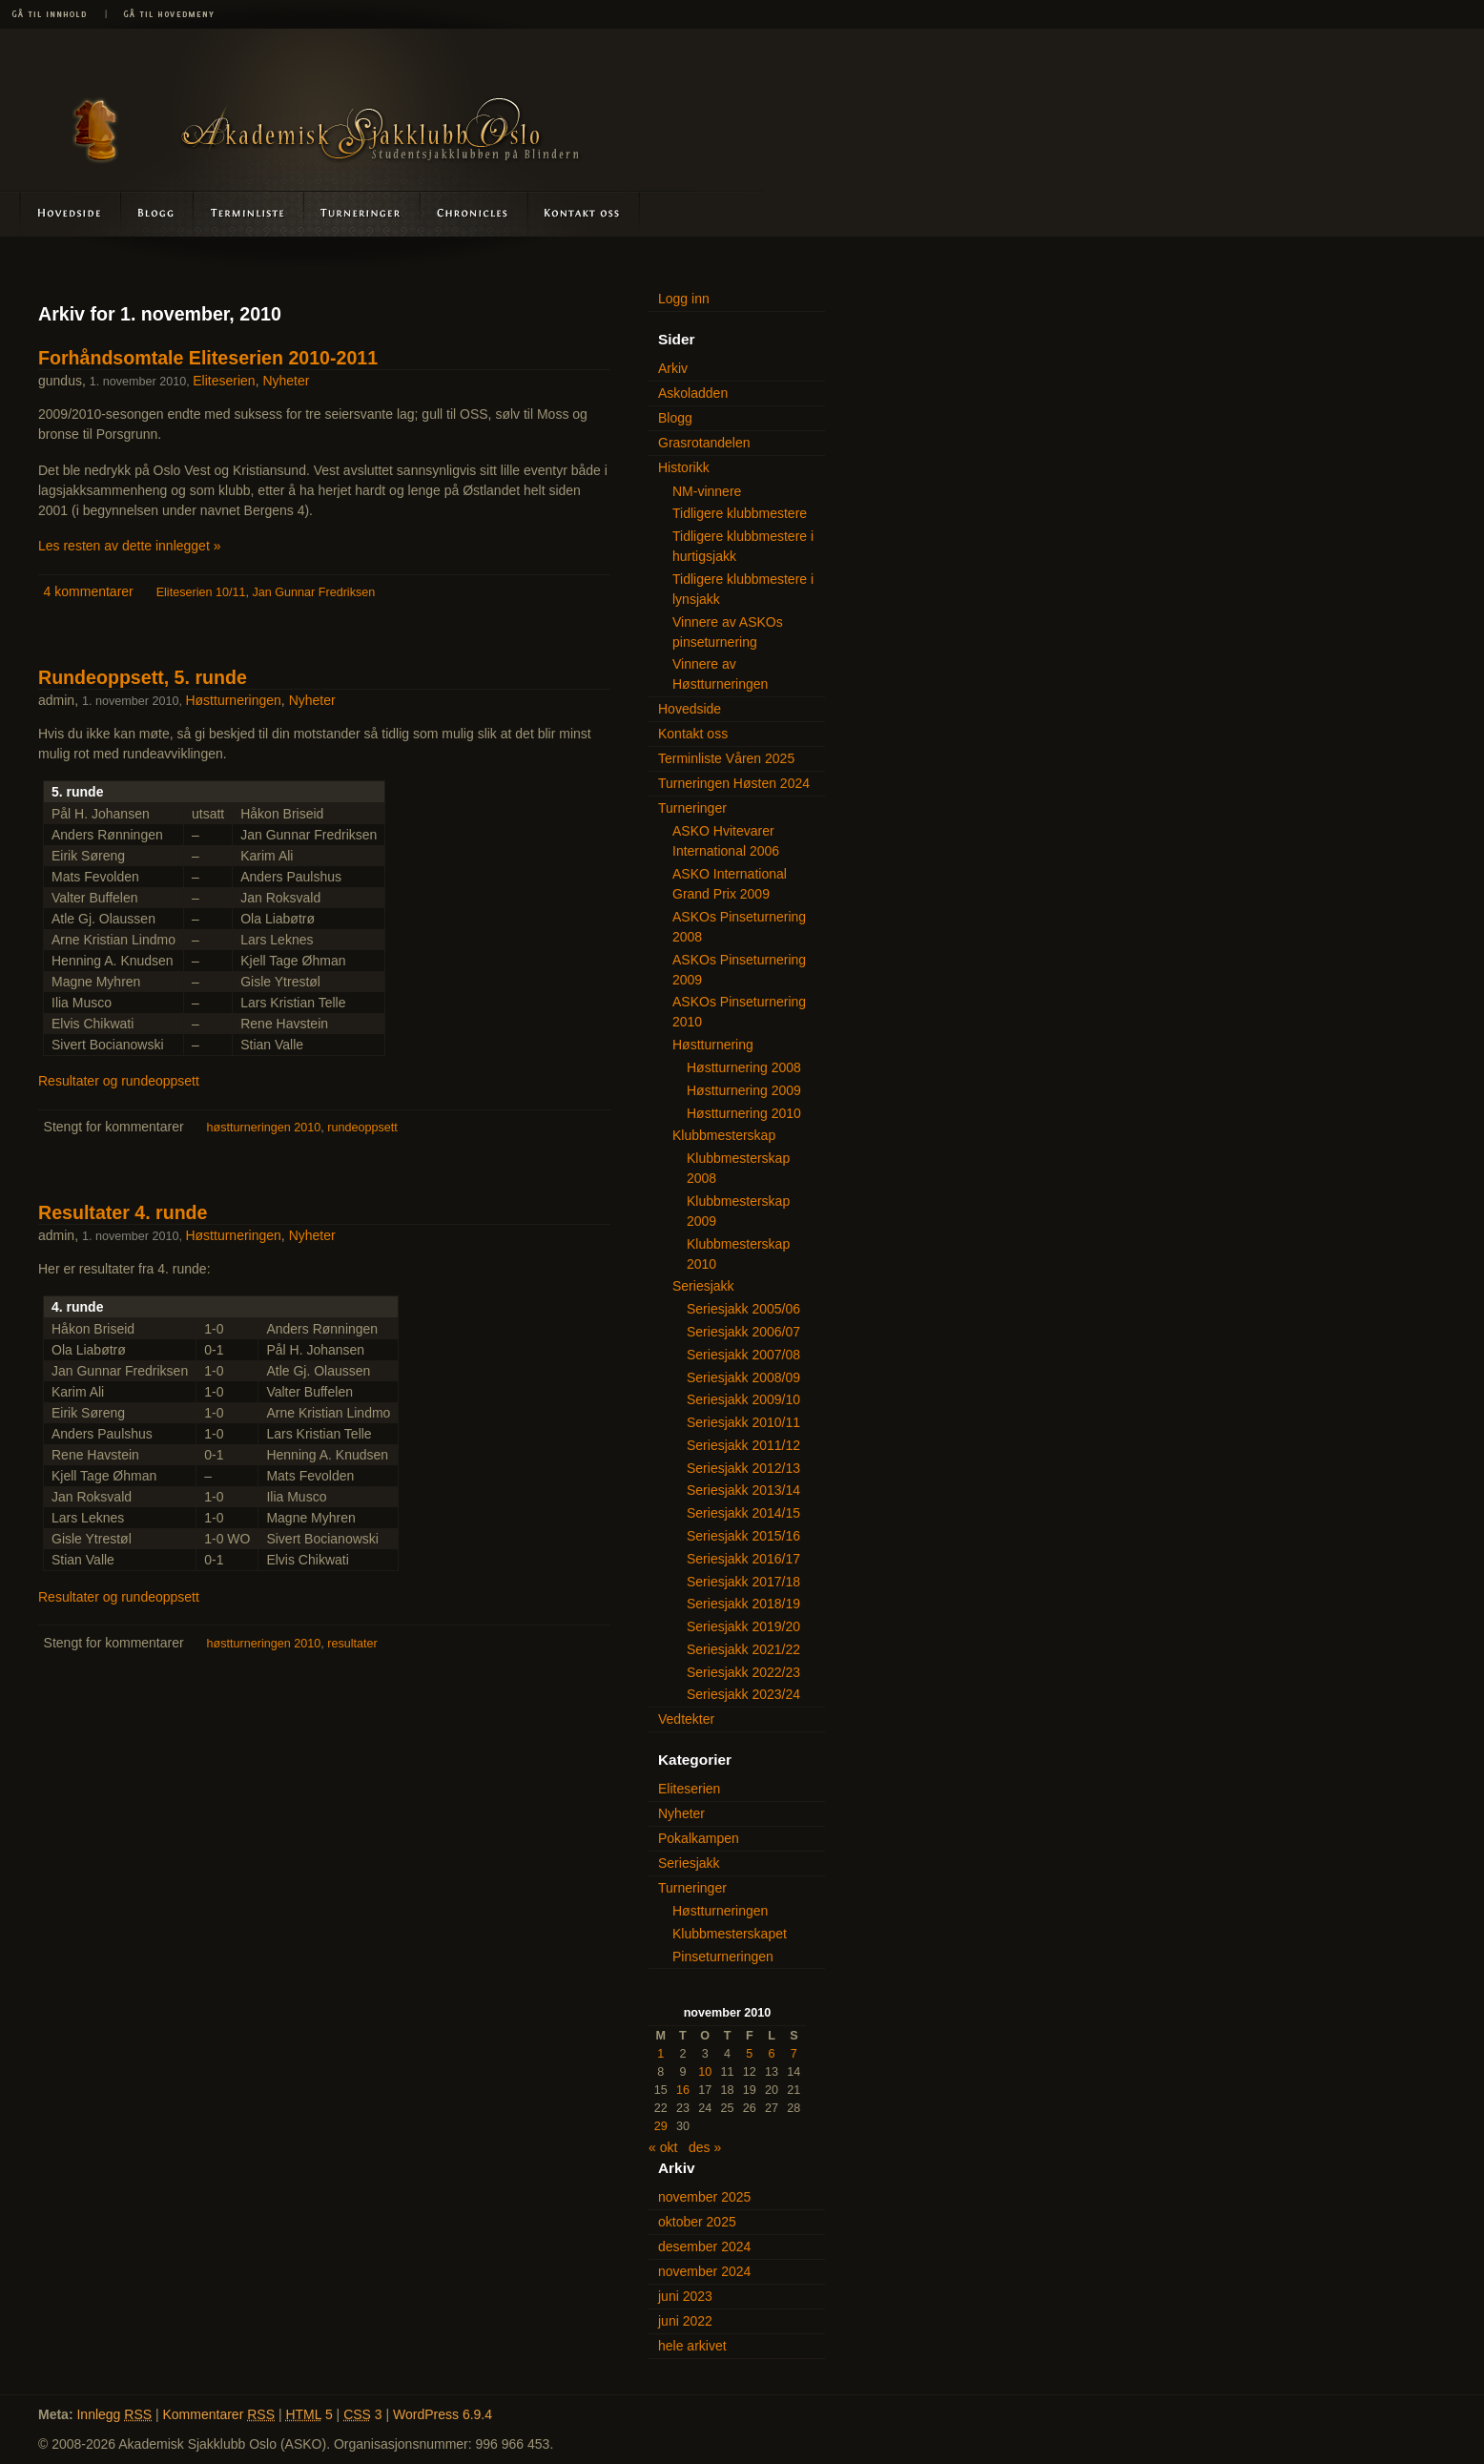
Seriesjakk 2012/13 (743, 1468)
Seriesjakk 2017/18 (743, 1581)
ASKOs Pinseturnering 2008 (739, 926)
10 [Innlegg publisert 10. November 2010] (704, 2072)
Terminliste (249, 213)
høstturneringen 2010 (264, 1127)
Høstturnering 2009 (744, 1090)
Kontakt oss (582, 213)
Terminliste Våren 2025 (726, 758)
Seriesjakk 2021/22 (743, 1649)
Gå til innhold (52, 14)
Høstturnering (712, 1044)
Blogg (158, 213)
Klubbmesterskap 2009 (738, 1211)
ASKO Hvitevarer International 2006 (725, 841)
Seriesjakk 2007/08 (743, 1354)
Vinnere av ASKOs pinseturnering (727, 632)
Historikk (684, 467)
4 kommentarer (89, 591)
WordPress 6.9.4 (442, 2414)
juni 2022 (685, 2321)
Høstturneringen (232, 700)
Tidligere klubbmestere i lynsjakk (743, 589)
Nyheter (285, 380)
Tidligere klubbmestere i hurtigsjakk (743, 546)
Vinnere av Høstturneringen (720, 674)
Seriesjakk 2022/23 (743, 1672)
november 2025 (704, 2197)
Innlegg (114, 2414)
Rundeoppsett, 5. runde (142, 677)
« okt (663, 2147)
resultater (352, 1643)
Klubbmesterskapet (729, 1933)
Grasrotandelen (704, 442)
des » (705, 2147)
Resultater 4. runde (122, 1212)
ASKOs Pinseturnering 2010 (739, 1011)
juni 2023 (685, 2296)
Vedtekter (686, 1719)
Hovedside (60, 213)
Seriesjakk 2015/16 (743, 1535)
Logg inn (684, 298)
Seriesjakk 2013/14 (743, 1490)
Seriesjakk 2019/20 (743, 1626)
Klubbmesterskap (723, 1135)
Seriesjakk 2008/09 (743, 1377)
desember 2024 (704, 2246)
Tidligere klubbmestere (739, 513)
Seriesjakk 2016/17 (743, 1558)
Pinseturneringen (722, 1956)
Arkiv (673, 368)
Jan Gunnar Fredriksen (313, 592)
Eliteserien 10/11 (201, 592)
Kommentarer (219, 2414)
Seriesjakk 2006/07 (743, 1331)
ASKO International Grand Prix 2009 (729, 883)
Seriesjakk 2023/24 (743, 1694)
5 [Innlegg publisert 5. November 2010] (749, 2053)
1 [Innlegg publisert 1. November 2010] (660, 2053)
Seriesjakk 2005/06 (743, 1308)
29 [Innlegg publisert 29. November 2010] (661, 2126)
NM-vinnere (706, 491)
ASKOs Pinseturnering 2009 (739, 969)
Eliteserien (224, 380)
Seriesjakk (703, 1286)
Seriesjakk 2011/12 (743, 1445)
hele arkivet (692, 2345)
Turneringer (362, 213)
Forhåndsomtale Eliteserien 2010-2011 (208, 357)
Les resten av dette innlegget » (129, 545)
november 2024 (704, 2271)
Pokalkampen (698, 1838)
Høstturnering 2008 (744, 1067)
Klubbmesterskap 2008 (738, 1168)
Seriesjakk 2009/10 (743, 1399)
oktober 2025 (697, 2221)
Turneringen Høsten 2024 (734, 783)
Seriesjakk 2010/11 (743, 1422)
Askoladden (473, 213)
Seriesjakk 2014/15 (743, 1513)
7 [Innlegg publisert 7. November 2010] (794, 2053)
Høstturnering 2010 (744, 1113)
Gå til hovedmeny (162, 14)
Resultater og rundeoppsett (118, 1080)
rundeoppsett (362, 1127)
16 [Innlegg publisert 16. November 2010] (683, 2090)
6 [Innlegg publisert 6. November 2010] (772, 2053)
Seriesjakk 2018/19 (743, 1603)
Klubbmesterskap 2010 (738, 1254)
